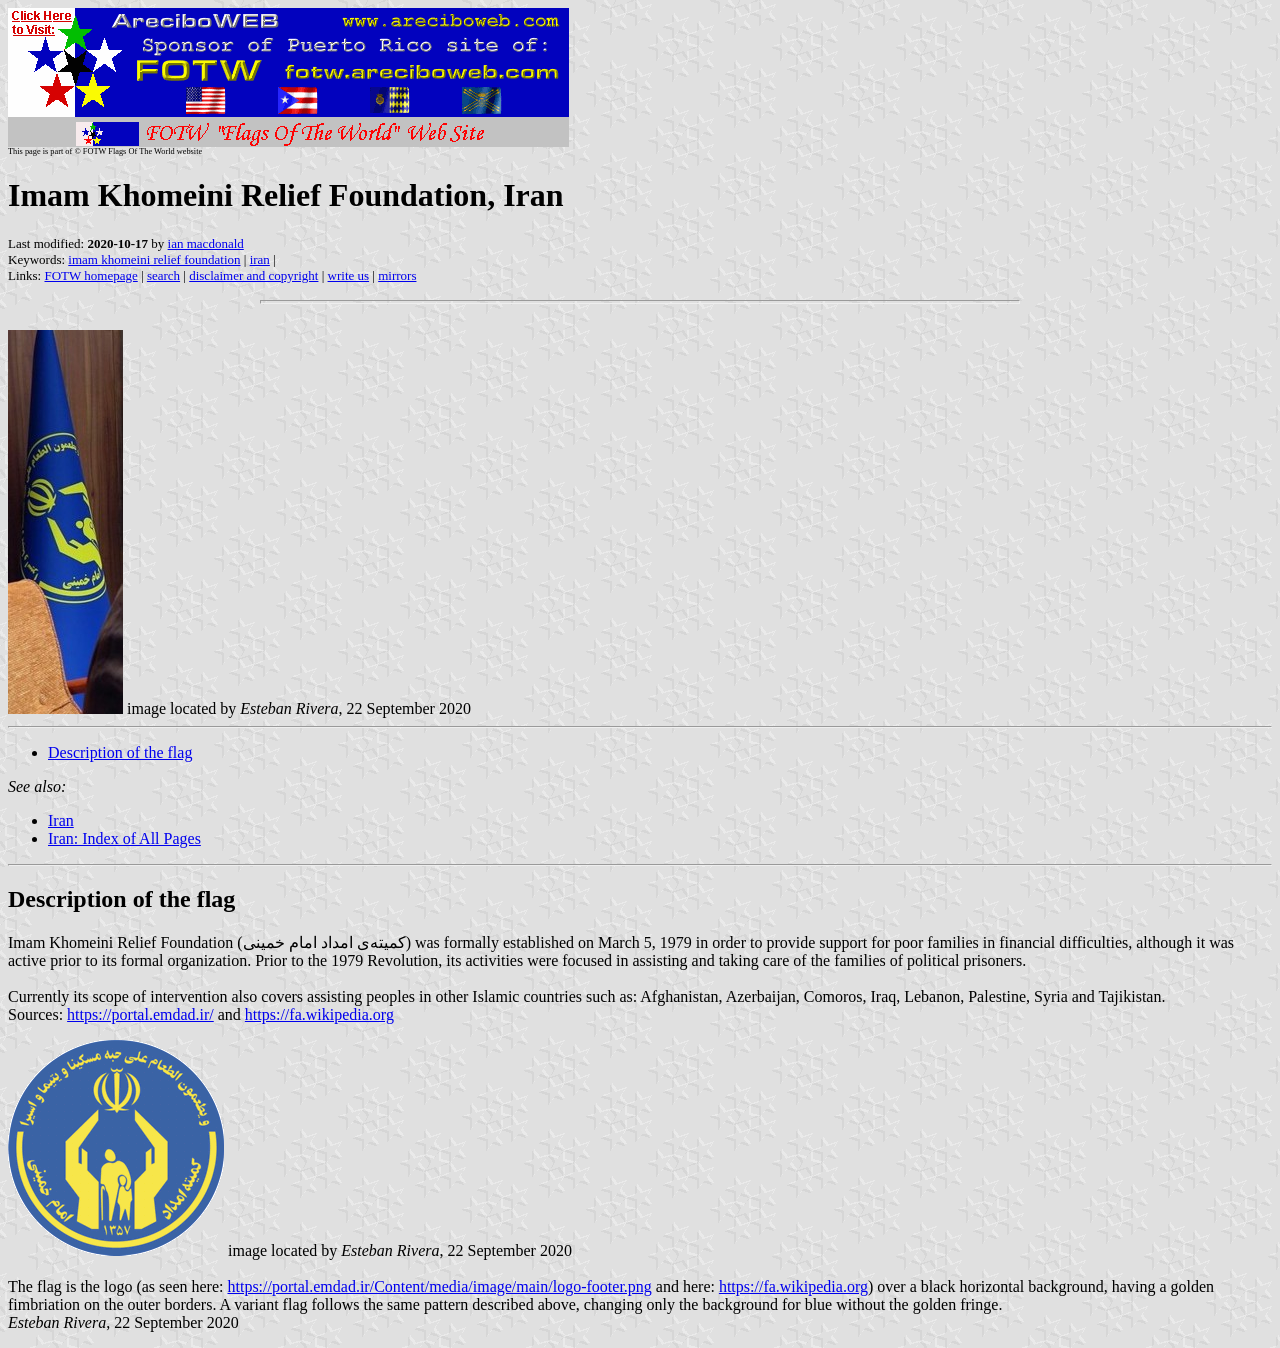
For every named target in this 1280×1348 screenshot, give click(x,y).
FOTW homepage (90, 275)
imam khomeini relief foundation (154, 259)
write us (349, 275)
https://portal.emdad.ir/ (140, 1014)
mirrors (397, 275)
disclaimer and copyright (253, 275)
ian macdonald (206, 243)
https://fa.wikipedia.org (319, 1014)
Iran (61, 820)
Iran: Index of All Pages (124, 838)
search (163, 275)
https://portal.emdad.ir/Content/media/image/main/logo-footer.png (439, 1286)
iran (260, 259)
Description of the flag (120, 752)
